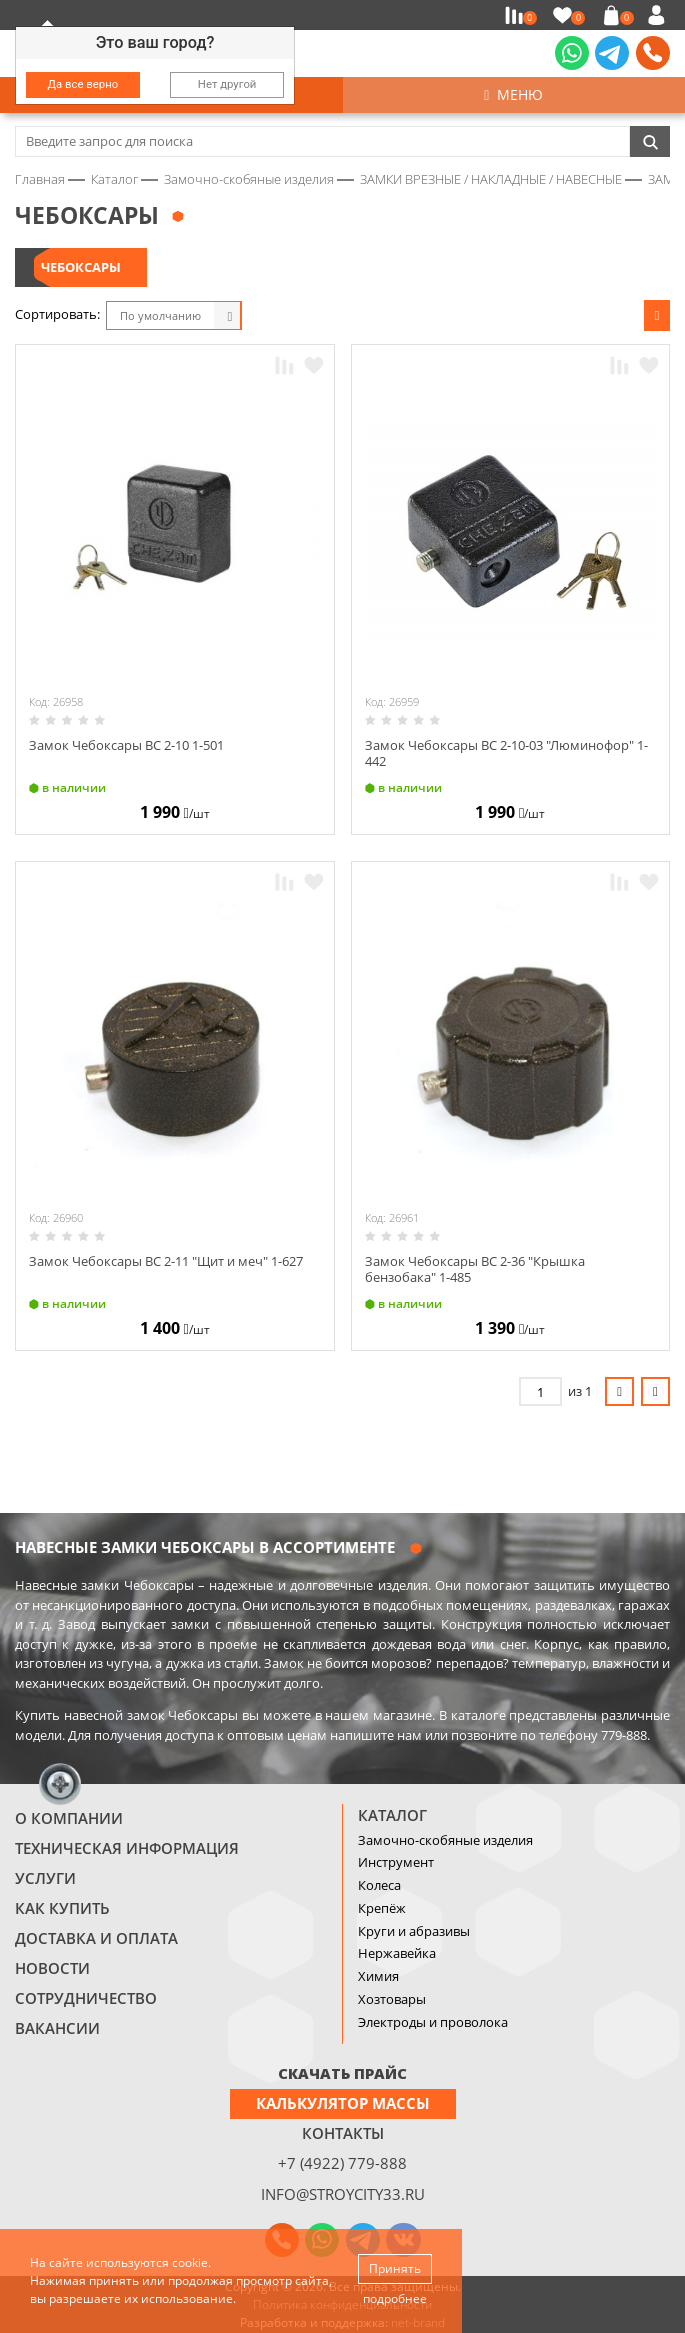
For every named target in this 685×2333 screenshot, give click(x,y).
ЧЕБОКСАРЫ (81, 267)
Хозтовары (392, 1999)
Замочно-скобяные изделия (445, 1840)
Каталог (392, 1815)
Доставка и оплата (96, 1938)
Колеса (379, 1885)
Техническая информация (127, 1848)
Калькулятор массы (343, 2103)
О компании (69, 1818)
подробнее (395, 2298)
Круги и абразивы (414, 1931)
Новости (52, 1968)
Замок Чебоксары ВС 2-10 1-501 (126, 745)
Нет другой (227, 84)
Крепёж (382, 1908)
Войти (659, 15)
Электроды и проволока (433, 2022)
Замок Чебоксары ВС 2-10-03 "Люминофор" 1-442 (506, 753)
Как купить (62, 1908)
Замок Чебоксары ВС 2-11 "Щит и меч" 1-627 (166, 1261)
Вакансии (57, 2028)
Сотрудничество (86, 1998)
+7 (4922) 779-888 (342, 2163)
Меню (513, 94)
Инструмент (396, 1862)
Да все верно (83, 84)
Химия (378, 1976)
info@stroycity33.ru (343, 2194)
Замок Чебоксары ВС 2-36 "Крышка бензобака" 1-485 (475, 1269)
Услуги (45, 1878)
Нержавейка (397, 1953)
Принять (395, 2268)
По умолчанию (160, 315)
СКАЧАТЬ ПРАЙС (342, 2073)
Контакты (343, 2133)
